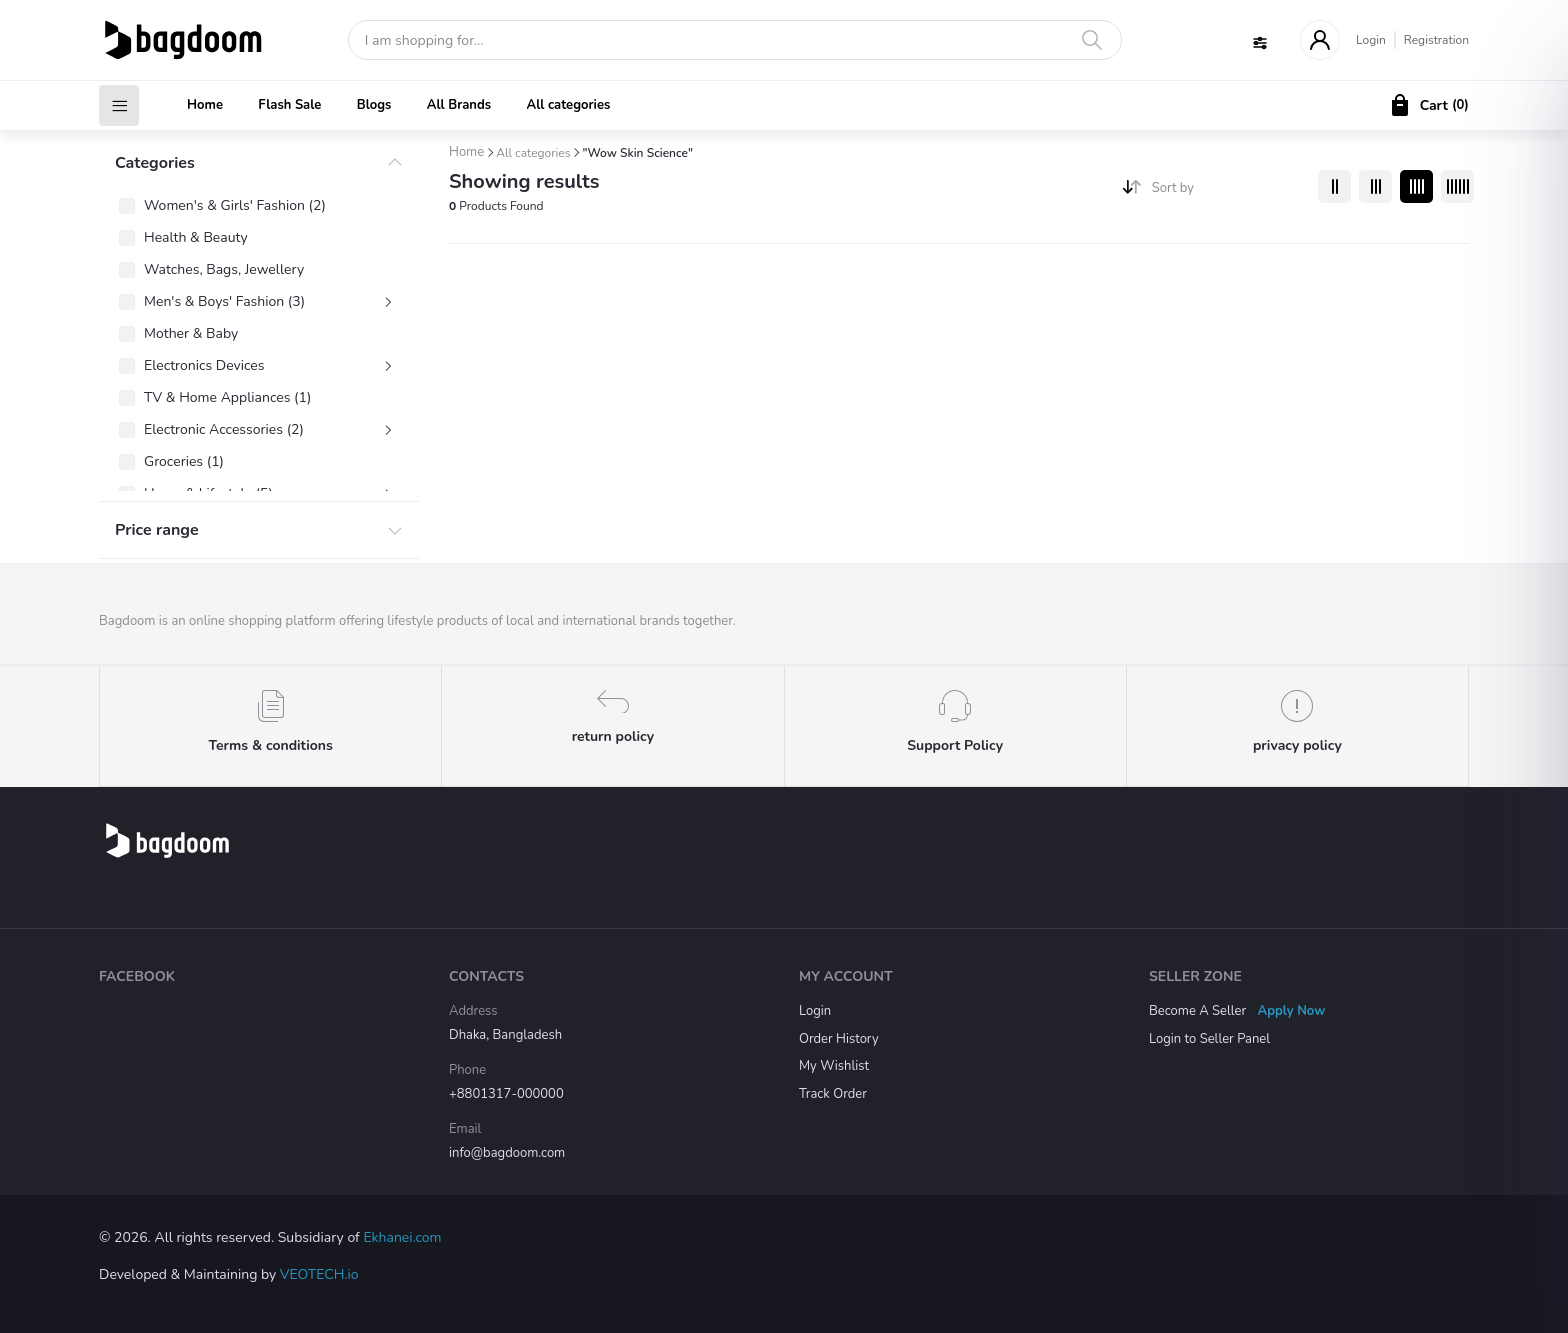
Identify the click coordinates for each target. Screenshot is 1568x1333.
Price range (157, 530)
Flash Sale (289, 105)
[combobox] (1227, 192)
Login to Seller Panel (1209, 1039)
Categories (155, 163)
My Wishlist (834, 1066)
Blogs (374, 105)
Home (205, 105)
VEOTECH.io (319, 1274)
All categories (568, 105)
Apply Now (1292, 1011)
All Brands (459, 105)
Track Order (833, 1094)
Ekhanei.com (402, 1237)
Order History (839, 1039)
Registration (1436, 40)
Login (1371, 40)
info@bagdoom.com (507, 1153)
